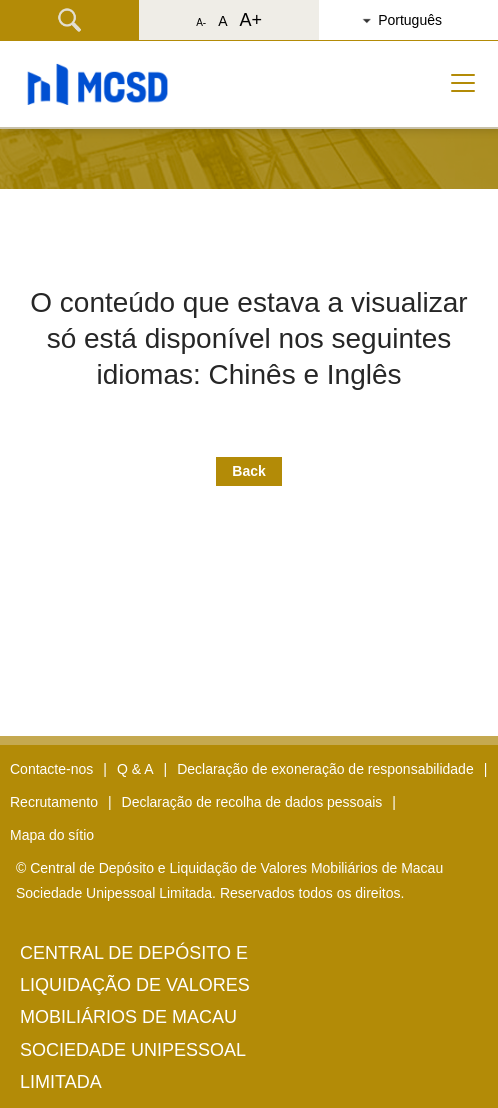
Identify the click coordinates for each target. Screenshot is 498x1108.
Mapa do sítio (52, 835)
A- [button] (201, 22)
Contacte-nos (51, 769)
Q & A (135, 769)
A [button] (222, 21)
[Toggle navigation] (463, 83)
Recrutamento (54, 802)
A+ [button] (250, 20)
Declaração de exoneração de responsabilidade (325, 769)
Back (248, 471)
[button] (416, 20)
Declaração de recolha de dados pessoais (252, 802)
